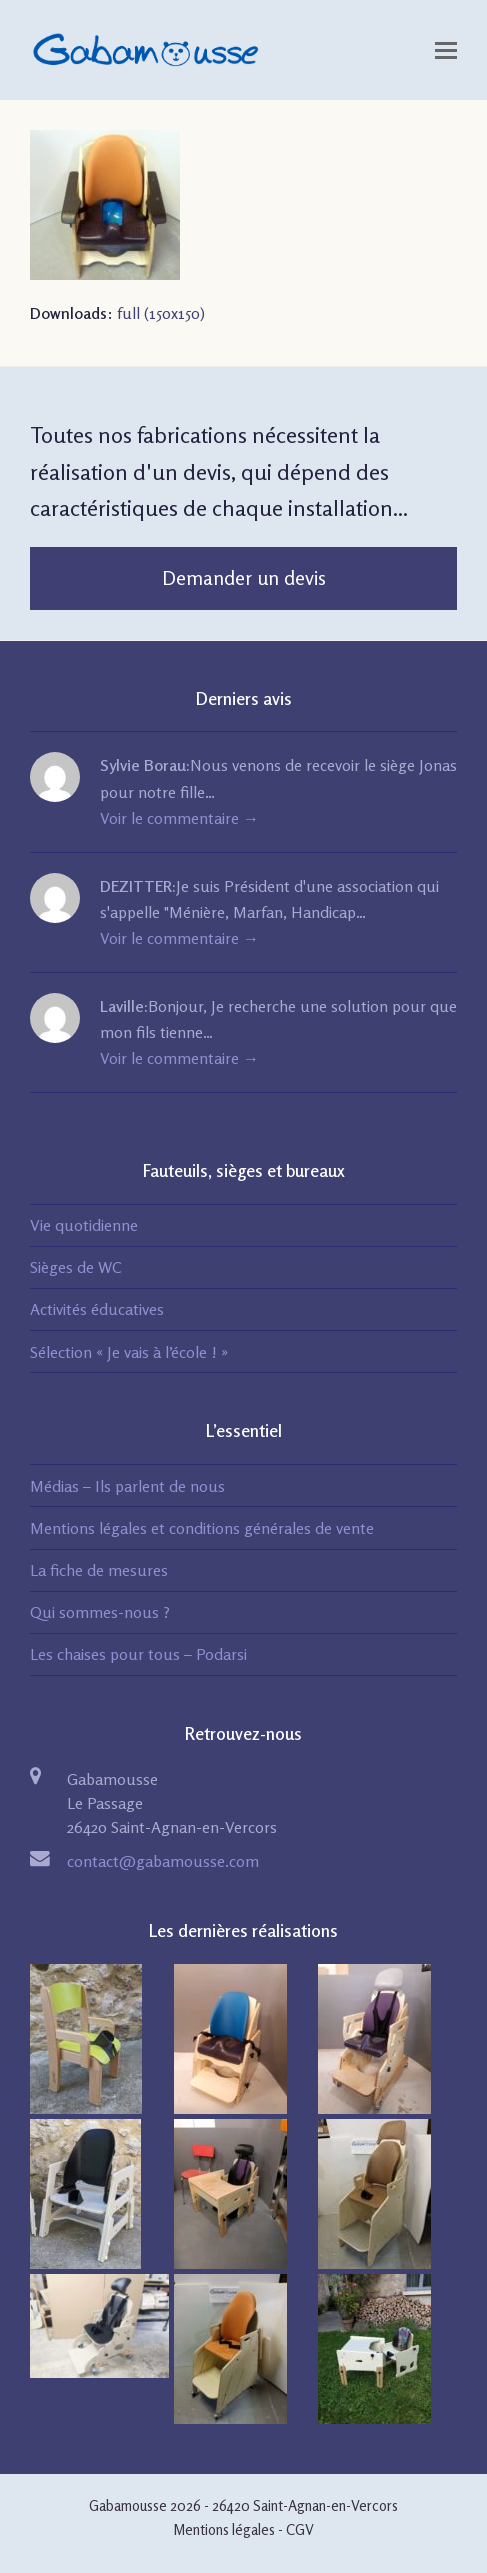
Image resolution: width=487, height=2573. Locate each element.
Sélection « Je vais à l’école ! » (129, 1352)
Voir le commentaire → (179, 818)
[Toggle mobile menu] (446, 50)
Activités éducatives (97, 1309)
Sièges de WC (76, 1267)
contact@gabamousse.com (163, 1861)
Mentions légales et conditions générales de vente (202, 1528)
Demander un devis (244, 578)
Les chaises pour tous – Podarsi (138, 1654)
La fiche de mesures (99, 1570)
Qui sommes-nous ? (100, 1612)
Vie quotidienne (84, 1225)
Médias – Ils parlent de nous (127, 1486)
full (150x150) (161, 313)
